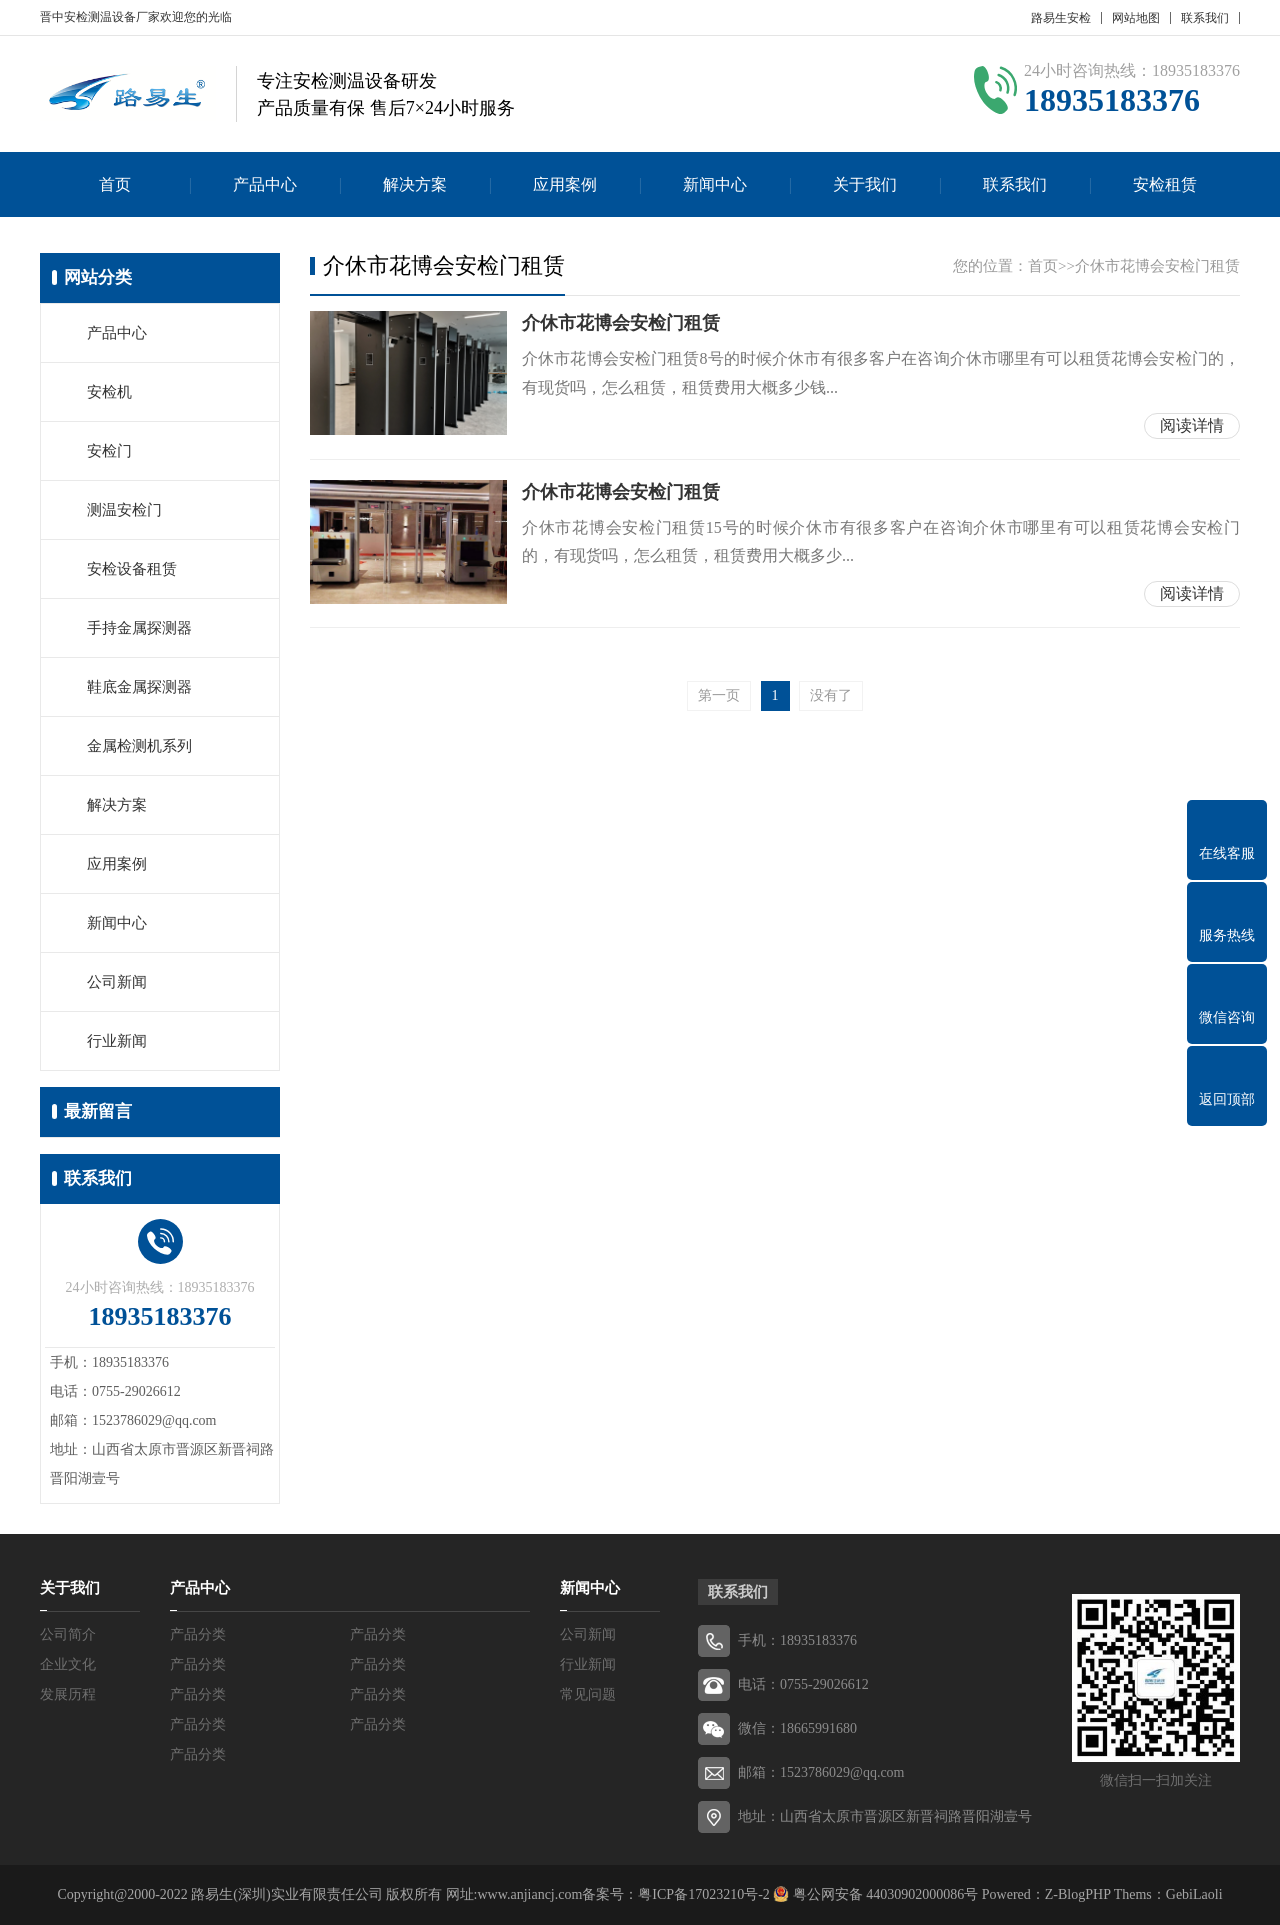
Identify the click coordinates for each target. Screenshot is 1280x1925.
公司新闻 (117, 982)
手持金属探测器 (139, 628)
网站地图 (1136, 18)
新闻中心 (715, 184)
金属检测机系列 (139, 746)
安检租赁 (1165, 184)
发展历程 (68, 1694)
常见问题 (588, 1694)
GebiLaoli (1194, 1894)
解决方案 (415, 184)
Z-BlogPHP (1078, 1894)
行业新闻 (117, 1041)
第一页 (719, 695)
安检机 (109, 392)
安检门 (109, 451)
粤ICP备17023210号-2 (703, 1894)
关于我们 (865, 184)
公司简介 (68, 1634)
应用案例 (565, 184)
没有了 (831, 695)
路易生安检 (1061, 18)
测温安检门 (124, 510)
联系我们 (1205, 18)
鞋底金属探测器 (139, 687)
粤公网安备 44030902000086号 (883, 1894)
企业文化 (68, 1664)
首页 (115, 184)
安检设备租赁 (132, 569)
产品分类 (198, 1634)
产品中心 (265, 184)
